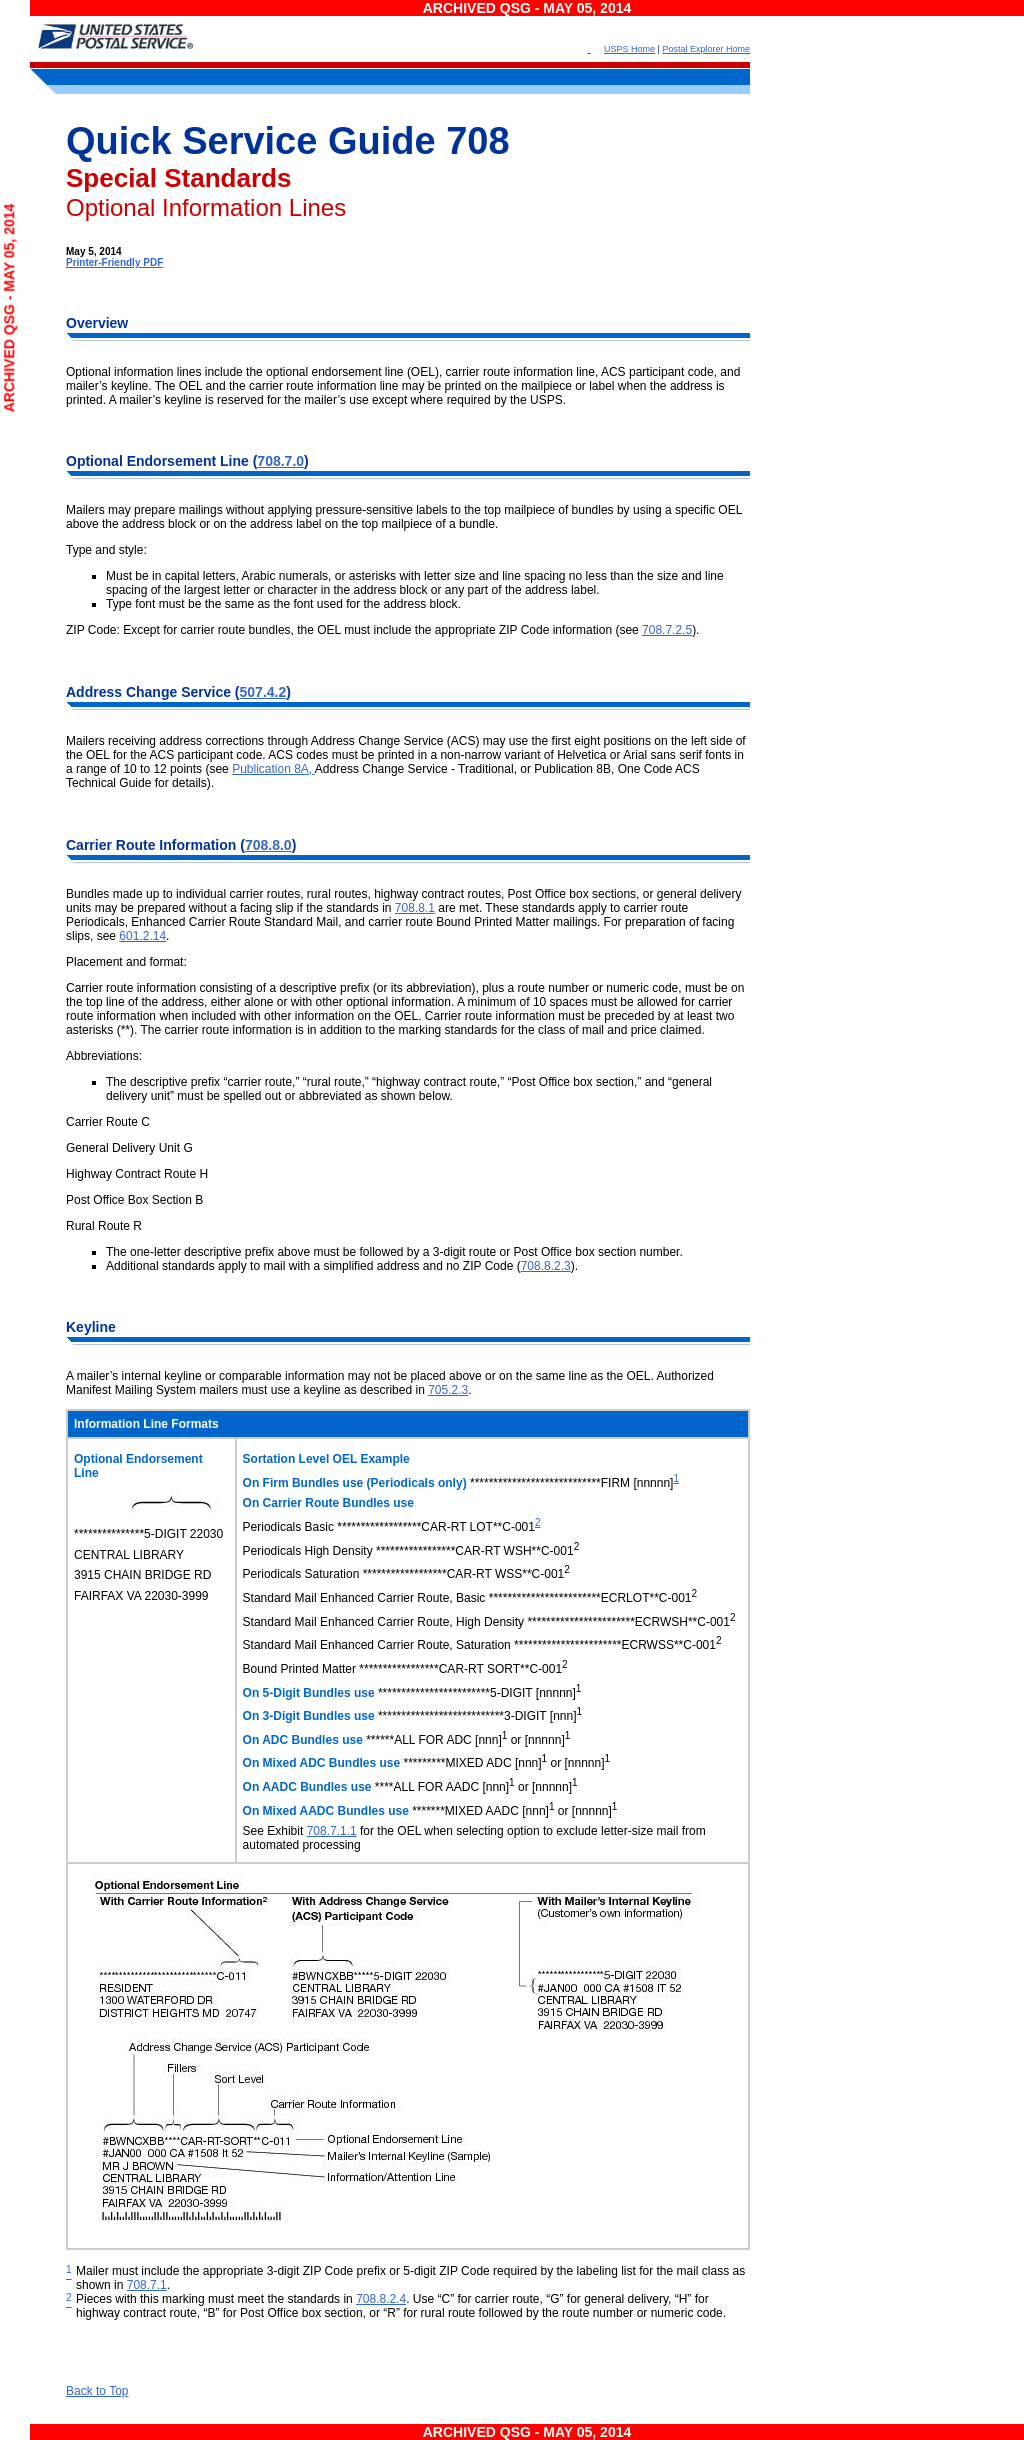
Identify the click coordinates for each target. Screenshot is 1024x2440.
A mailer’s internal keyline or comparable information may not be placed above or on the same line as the (346, 1376)
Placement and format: (126, 962)
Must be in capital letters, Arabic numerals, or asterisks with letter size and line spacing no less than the (381, 576)
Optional (96, 461)
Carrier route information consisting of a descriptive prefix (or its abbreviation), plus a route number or (336, 988)
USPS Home (629, 49)
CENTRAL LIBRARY (129, 1555)
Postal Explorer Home (706, 49)
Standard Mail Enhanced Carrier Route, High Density (383, 1622)
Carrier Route (112, 845)
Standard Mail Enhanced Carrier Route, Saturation (377, 1645)
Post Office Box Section (129, 1200)
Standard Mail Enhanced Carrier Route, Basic (364, 1598)
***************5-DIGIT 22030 (148, 1534)
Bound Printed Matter (299, 1669)
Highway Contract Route (131, 1174)
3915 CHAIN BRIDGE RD (142, 1575)
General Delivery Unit (123, 1148)
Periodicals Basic (290, 1527)
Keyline (91, 1327)
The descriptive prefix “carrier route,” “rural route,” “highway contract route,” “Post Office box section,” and (387, 1082)
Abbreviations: (104, 1056)
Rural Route (98, 1226)
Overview (97, 323)
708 (477, 141)
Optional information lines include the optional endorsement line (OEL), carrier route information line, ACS (347, 372)
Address (96, 692)
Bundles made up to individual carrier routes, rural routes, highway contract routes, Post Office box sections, (354, 894)
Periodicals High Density (308, 1551)
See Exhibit (275, 1831)
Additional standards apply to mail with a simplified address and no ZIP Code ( (313, 1266)
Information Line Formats (146, 1424)
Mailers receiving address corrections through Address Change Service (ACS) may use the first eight (335, 741)
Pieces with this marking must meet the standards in (216, 2299)
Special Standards (178, 178)
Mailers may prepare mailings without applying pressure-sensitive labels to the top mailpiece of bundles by (349, 510)
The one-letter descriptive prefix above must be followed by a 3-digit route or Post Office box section (372, 1252)
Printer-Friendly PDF (114, 262)
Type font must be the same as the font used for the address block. (283, 604)
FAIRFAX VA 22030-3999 (141, 1596)
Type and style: (106, 550)
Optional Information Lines (206, 207)
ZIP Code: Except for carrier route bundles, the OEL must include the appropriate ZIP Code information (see (354, 630)
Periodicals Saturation (301, 1574)
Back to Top (97, 2391)
